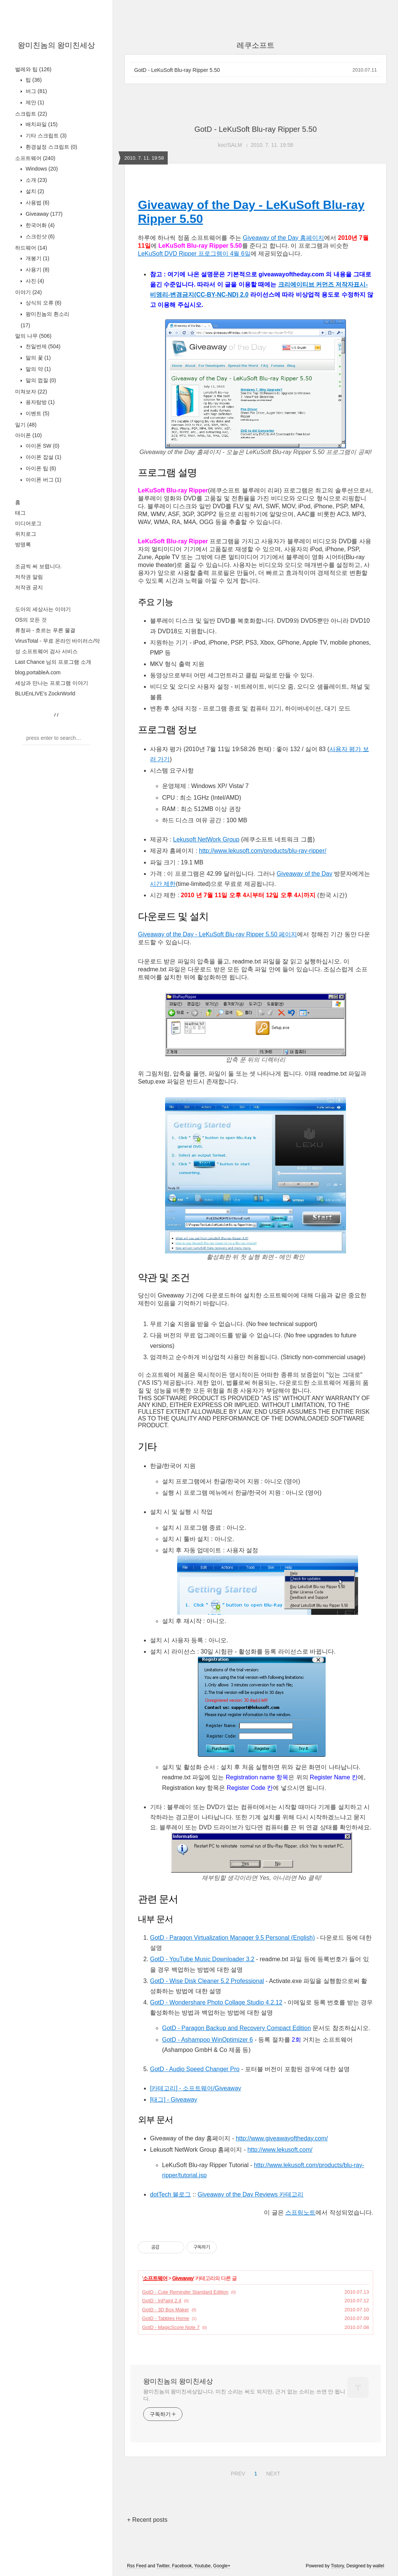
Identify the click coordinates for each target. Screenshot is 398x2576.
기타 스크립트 (45, 136)
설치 (34, 191)
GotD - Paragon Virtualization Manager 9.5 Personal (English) (232, 1937)
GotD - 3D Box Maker (165, 2309)
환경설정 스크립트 (50, 147)
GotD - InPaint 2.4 (161, 2300)
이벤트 (36, 413)
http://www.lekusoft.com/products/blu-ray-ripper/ (262, 850)
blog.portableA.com (38, 672)
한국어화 (39, 225)
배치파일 (41, 124)
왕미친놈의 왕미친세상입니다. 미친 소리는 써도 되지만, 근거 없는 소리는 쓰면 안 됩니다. (244, 2395)
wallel (378, 2565)
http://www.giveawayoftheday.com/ (282, 2138)
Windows (41, 169)
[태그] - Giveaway (173, 2099)
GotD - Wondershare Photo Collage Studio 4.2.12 (216, 2002)
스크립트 (31, 114)
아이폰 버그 (42, 480)
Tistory (337, 2565)
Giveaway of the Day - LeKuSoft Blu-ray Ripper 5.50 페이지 (217, 934)
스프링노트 (300, 2212)
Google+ (222, 2565)
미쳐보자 (31, 392)
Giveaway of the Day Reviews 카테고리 (250, 2194)
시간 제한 (163, 884)
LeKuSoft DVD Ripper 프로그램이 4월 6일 (194, 253)
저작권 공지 (29, 587)
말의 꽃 (37, 358)
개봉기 (36, 258)
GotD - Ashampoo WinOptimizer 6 (207, 2039)
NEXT (272, 2472)
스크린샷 (39, 236)
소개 (35, 180)
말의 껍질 (40, 380)
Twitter (163, 2565)
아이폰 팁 (40, 468)
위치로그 (25, 534)
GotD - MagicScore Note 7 (170, 2327)
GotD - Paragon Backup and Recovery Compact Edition (236, 2028)
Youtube (202, 2565)
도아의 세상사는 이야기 (43, 609)
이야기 (28, 292)
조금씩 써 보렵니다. (38, 566)
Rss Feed (136, 2565)
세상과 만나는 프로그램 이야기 (51, 683)
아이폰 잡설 (42, 457)
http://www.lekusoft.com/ (279, 2149)
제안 (34, 102)
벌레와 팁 (33, 69)
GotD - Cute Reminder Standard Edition (185, 2292)
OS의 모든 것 (31, 620)
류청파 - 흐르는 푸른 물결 (45, 630)
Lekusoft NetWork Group (206, 839)
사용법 (36, 203)
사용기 (36, 270)
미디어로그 (28, 523)
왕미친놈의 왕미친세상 (56, 45)
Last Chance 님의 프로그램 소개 (53, 662)
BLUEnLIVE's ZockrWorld (45, 693)
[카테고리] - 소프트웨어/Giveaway (195, 2088)
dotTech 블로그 (170, 2194)
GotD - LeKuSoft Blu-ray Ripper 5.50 (177, 70)
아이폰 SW (41, 446)
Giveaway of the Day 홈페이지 (283, 238)
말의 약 (37, 369)
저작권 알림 (29, 577)
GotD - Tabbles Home (165, 2318)
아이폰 (28, 435)
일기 (26, 425)
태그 (20, 513)
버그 (35, 91)
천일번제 (42, 346)
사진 (34, 281)
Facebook (182, 2565)
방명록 (23, 544)
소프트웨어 (35, 158)
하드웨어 (31, 248)
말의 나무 (33, 336)
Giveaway (43, 214)
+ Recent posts (147, 2520)
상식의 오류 (42, 303)
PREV (237, 2472)
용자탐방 (39, 402)
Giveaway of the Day (304, 873)
